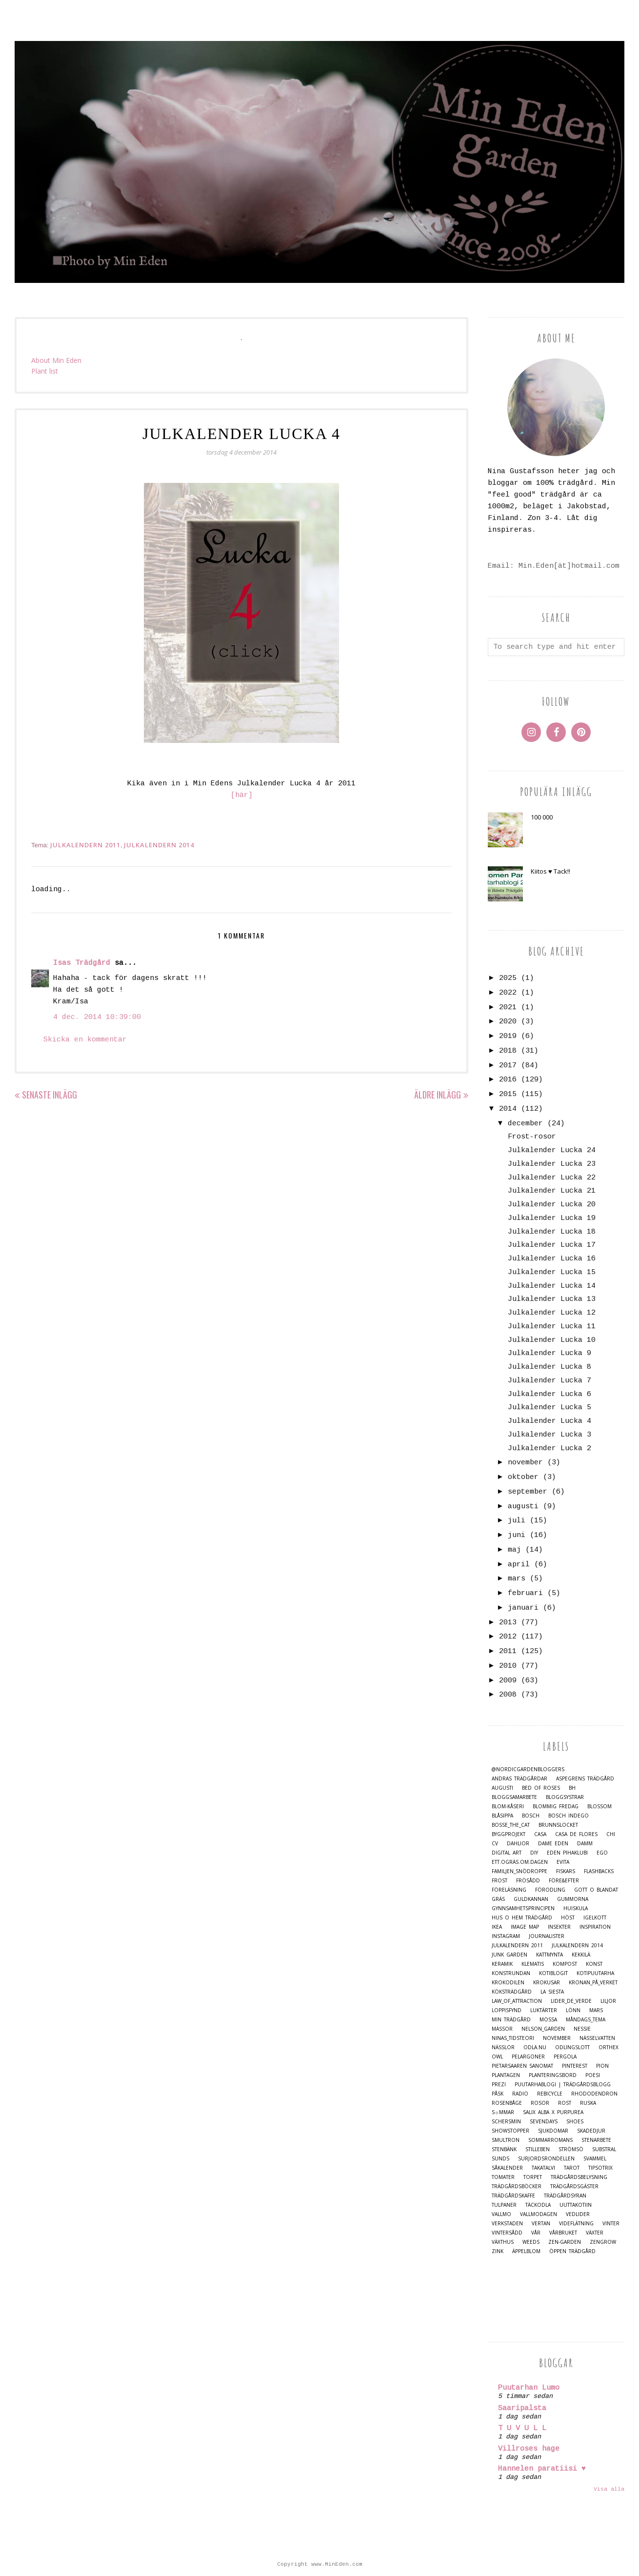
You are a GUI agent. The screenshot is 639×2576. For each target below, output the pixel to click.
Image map (525, 1927)
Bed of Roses (541, 1788)
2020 (508, 1022)
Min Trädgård (511, 2019)
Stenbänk (504, 2149)
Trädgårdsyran (565, 2195)
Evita (563, 1862)
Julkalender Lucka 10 (552, 1340)
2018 (508, 1051)
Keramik (502, 1964)
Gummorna (572, 1899)
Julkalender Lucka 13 (552, 1299)
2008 (508, 1695)
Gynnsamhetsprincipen (523, 1908)
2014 (508, 1109)
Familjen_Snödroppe (519, 1871)
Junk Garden (509, 1954)
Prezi (499, 2084)
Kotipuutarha (595, 1973)
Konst (594, 1964)
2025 (508, 978)
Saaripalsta (522, 2408)
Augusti (502, 1788)
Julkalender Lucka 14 (552, 1286)
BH (572, 1788)
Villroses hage (528, 2449)
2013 (508, 1622)
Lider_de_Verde (571, 2001)
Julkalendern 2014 (159, 844)
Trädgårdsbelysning (579, 2177)
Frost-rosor (532, 1137)
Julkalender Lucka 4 (549, 1421)
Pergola (565, 2056)
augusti (523, 1506)
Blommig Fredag (556, 1806)
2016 (508, 1080)
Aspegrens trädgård (585, 1778)
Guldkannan (531, 1899)
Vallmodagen (538, 2214)
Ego (602, 1853)
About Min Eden (56, 360)
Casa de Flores (576, 1834)
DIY (534, 1853)
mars (516, 1579)
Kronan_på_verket (593, 1982)
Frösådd (528, 1880)
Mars (596, 2010)
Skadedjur (591, 2131)
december (525, 1123)
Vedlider (578, 2214)
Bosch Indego (568, 1815)
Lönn (573, 2010)
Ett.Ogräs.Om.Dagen (520, 1862)
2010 (508, 1666)
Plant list (44, 371)
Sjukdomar (553, 2131)
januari (523, 1608)
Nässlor (503, 2047)
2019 (508, 1036)
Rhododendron (594, 2094)
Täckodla (538, 2205)
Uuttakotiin (575, 2205)
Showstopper (510, 2131)
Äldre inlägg (437, 1094)
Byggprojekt (508, 1834)
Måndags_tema (585, 2019)
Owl (497, 2056)
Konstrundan (511, 1973)
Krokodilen (508, 1982)
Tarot (571, 2168)
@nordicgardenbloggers (528, 1769)
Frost (499, 1880)
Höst (568, 1917)
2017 (508, 1065)
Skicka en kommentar (85, 1040)
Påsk (497, 2094)
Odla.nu (534, 2047)
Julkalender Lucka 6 (549, 1394)
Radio (520, 2094)
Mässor (502, 2029)
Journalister (546, 1936)
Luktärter (543, 2010)
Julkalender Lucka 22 (552, 1178)
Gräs (498, 1899)
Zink (497, 2251)
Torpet (532, 2177)
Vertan (541, 2223)
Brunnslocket (558, 1825)
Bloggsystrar (565, 1797)
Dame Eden (553, 1843)
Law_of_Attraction (517, 2001)
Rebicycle (549, 2094)
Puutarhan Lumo (528, 2388)
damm (585, 1843)
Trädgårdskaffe (513, 2195)
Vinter (610, 2223)
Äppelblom (526, 2251)
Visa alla (609, 2489)
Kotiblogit (553, 1973)
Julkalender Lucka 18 (552, 1232)
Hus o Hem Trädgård (522, 1917)
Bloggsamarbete (514, 1797)
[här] (242, 795)
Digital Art (506, 1853)
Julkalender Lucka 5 (549, 1407)
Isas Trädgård (81, 963)
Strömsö (571, 2149)
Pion (602, 2066)
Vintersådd (507, 2233)
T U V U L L (522, 2428)
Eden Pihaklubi (567, 1853)
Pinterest (574, 2066)
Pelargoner (528, 2056)
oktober (523, 1477)
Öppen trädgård (572, 2251)
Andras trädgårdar (519, 1778)
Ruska (588, 2103)
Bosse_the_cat (511, 1825)
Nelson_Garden (543, 2029)
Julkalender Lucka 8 (549, 1367)
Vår (535, 2233)
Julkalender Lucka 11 (552, 1326)
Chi (610, 1834)
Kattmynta (549, 1954)
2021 (508, 1007)
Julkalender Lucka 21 (552, 1191)
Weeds (530, 2242)
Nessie (582, 2029)
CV (495, 1843)
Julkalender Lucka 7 (549, 1381)
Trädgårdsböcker (516, 2186)
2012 (508, 1637)
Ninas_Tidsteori (513, 2038)
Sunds (500, 2158)
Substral (604, 2149)
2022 (508, 993)
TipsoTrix (600, 2168)
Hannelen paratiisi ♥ (542, 2469)
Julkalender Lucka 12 (552, 1313)
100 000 (542, 817)
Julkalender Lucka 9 (549, 1353)
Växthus (503, 2242)
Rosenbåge (507, 2103)
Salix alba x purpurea (553, 2112)
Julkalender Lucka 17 (552, 1245)
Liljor (608, 2001)
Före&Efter (564, 1880)
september (527, 1492)
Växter (594, 2233)
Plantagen (506, 2075)
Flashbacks (599, 1871)
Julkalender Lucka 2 (549, 1448)
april (519, 1564)
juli (516, 1521)
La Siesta (552, 1992)
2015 (508, 1094)
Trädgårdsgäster (574, 2186)
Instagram (506, 1936)
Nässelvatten (597, 2038)
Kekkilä (581, 1954)
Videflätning (576, 2223)
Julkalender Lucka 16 (552, 1259)
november (525, 1462)
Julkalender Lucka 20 (552, 1204)
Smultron (505, 2140)
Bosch (530, 1815)
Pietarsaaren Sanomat (522, 2066)
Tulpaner (504, 2205)
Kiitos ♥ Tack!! (550, 871)
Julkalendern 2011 (85, 844)
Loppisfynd (506, 2010)
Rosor (540, 2103)
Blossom (599, 1806)
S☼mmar (503, 2112)
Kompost (565, 1964)
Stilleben (537, 2149)
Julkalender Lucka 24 (552, 1150)
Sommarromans (550, 2140)
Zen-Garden (564, 2242)
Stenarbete (596, 2140)
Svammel (594, 2158)
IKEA (497, 1927)
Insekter (559, 1927)
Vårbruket (563, 2233)
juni (516, 1535)
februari (525, 1593)
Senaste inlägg (49, 1094)
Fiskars (565, 1871)
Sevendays (544, 2121)
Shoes (574, 2121)
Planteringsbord (553, 2075)
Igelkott (594, 1917)
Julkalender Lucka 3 (549, 1435)
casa (540, 1834)
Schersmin (506, 2121)
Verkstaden (507, 2223)
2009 (508, 1681)
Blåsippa (502, 1815)
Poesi (592, 2075)
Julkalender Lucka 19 (552, 1218)
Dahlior (518, 1843)
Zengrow (603, 2242)
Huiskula (575, 1908)
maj (514, 1550)
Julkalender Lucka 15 (552, 1272)
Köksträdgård (512, 1992)
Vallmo (501, 2214)
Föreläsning (509, 1890)
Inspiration (595, 1927)
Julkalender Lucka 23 (552, 1164)
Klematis (532, 1964)
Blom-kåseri (508, 1806)
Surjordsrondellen (546, 2158)
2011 (508, 1651)
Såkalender (507, 2168)
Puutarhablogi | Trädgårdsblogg (563, 2084)
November (557, 2038)
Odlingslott (572, 2047)
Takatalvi (543, 2168)
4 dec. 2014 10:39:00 (97, 1017)
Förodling (550, 1890)
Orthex (609, 2047)
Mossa (548, 2019)
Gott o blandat (596, 1890)
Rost (564, 2103)
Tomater (503, 2177)
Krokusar (546, 1982)
